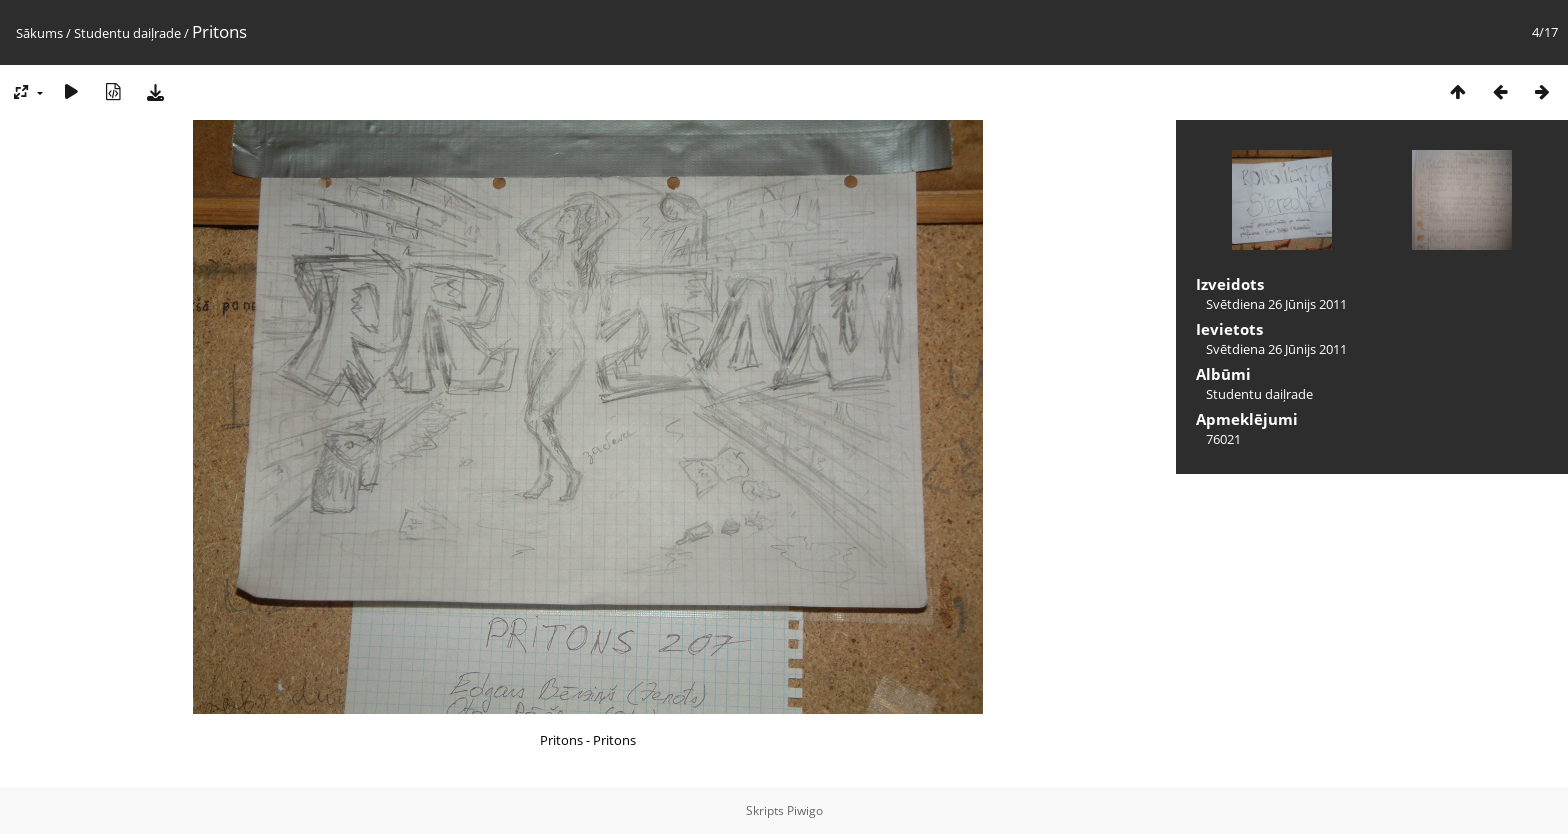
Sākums (39, 33)
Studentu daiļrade (127, 33)
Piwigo (805, 810)
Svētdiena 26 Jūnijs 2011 (1276, 304)
